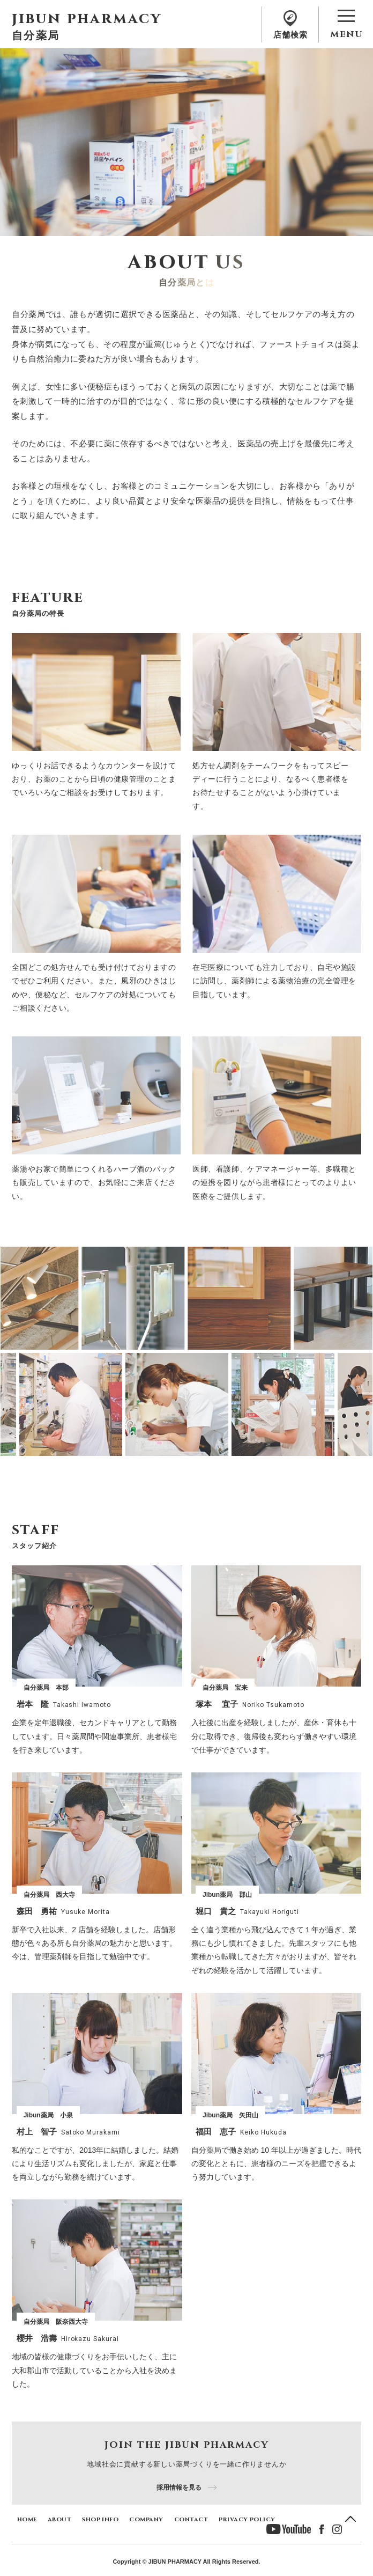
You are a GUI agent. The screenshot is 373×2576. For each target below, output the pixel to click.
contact (191, 2519)
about (59, 2519)
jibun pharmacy (87, 18)
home (27, 2519)
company (146, 2519)
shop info (100, 2519)
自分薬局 (36, 35)
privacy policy (247, 2519)
